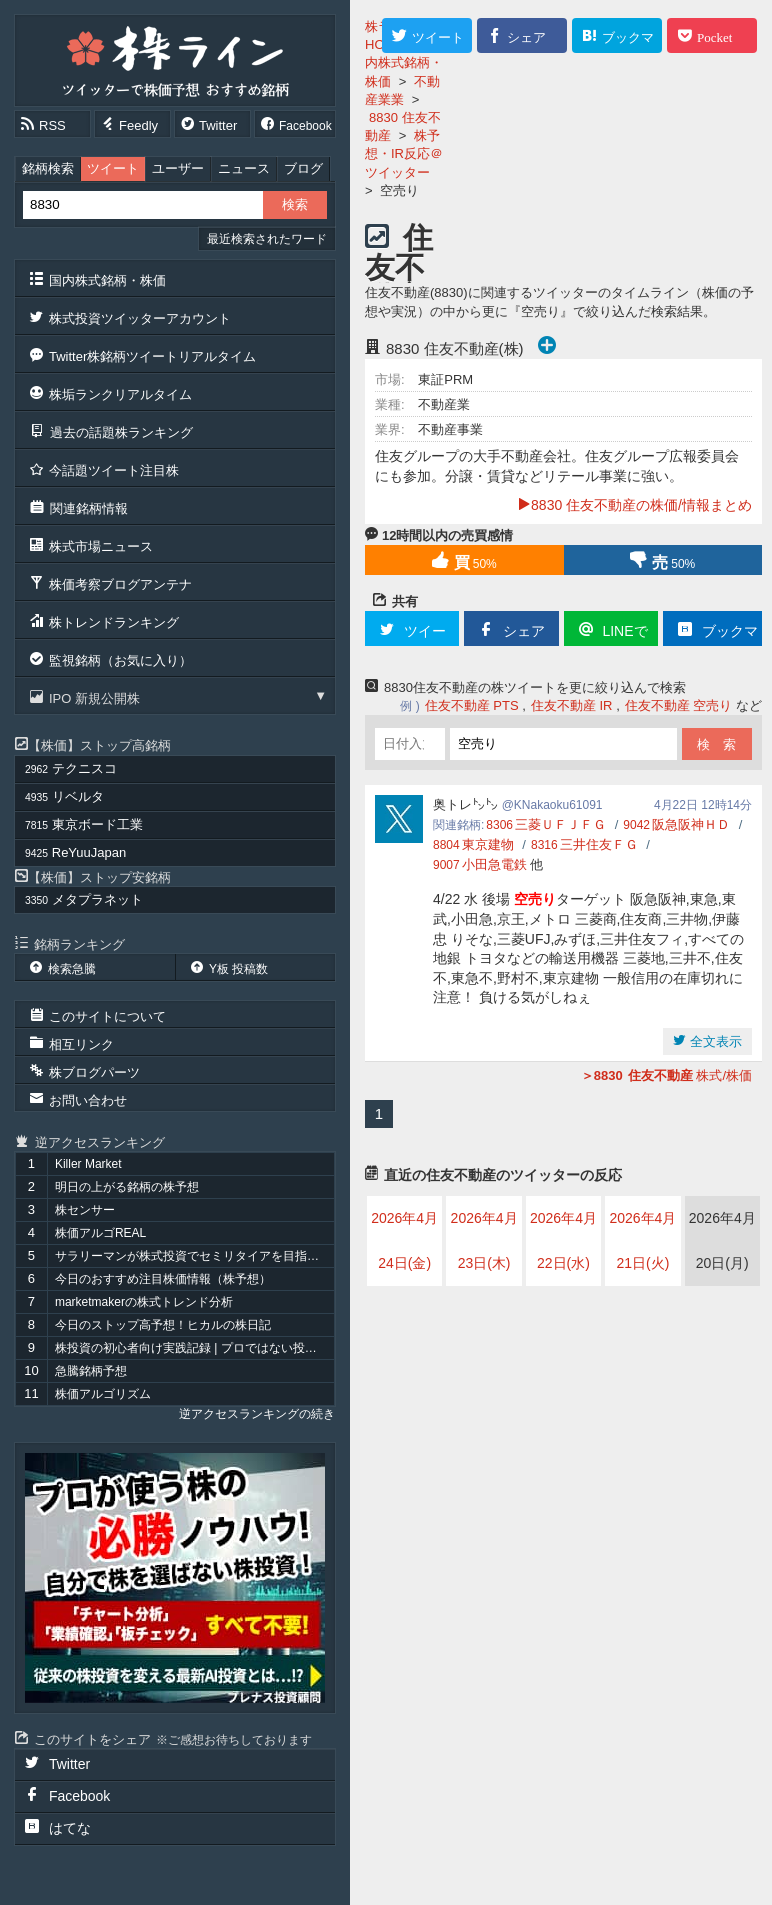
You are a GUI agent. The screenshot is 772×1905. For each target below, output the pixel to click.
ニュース (244, 168)
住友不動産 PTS (472, 705)
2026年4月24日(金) (404, 1240)
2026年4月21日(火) (642, 1240)
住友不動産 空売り (679, 705)
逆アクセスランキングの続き (257, 1414)
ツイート (113, 168)
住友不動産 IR (572, 705)
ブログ (303, 168)
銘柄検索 (48, 168)
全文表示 (714, 1041)
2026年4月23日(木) (484, 1240)
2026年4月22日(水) (563, 1240)
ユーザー (178, 168)
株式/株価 (666, 1075)
